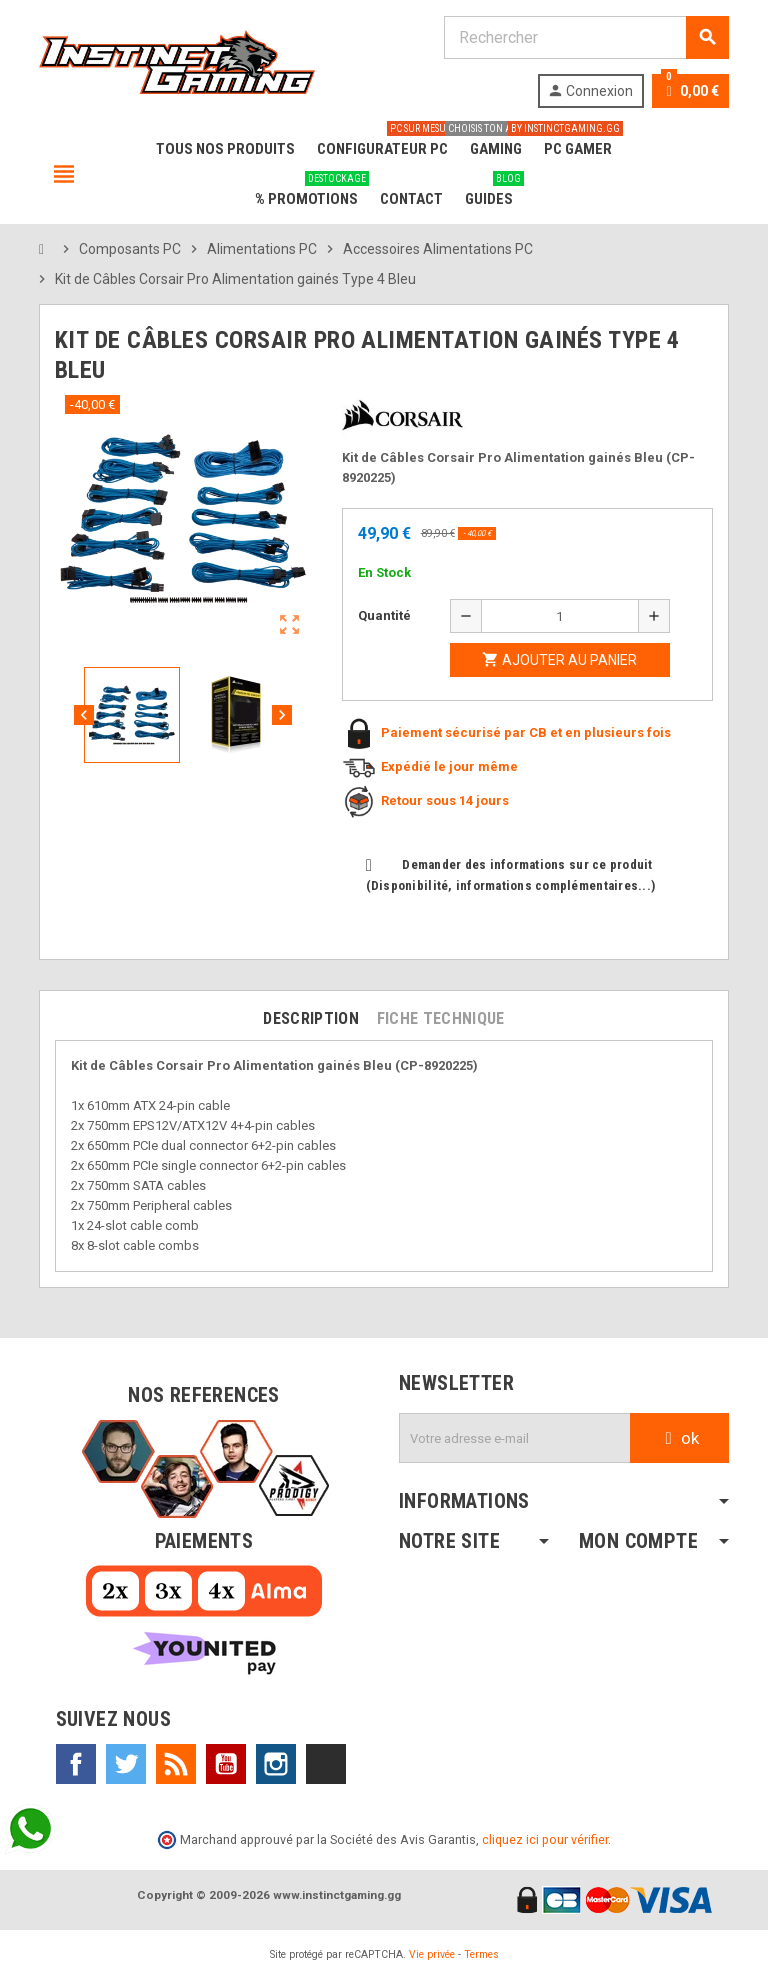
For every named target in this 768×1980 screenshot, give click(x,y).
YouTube (226, 1764)
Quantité (384, 615)
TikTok (326, 1764)
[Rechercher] (586, 37)
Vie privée (432, 1954)
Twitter (126, 1764)
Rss (176, 1764)
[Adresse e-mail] (515, 1438)
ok (679, 1438)
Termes (481, 1954)
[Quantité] (560, 616)
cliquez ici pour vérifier (545, 1839)
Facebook (76, 1764)
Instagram (276, 1764)
